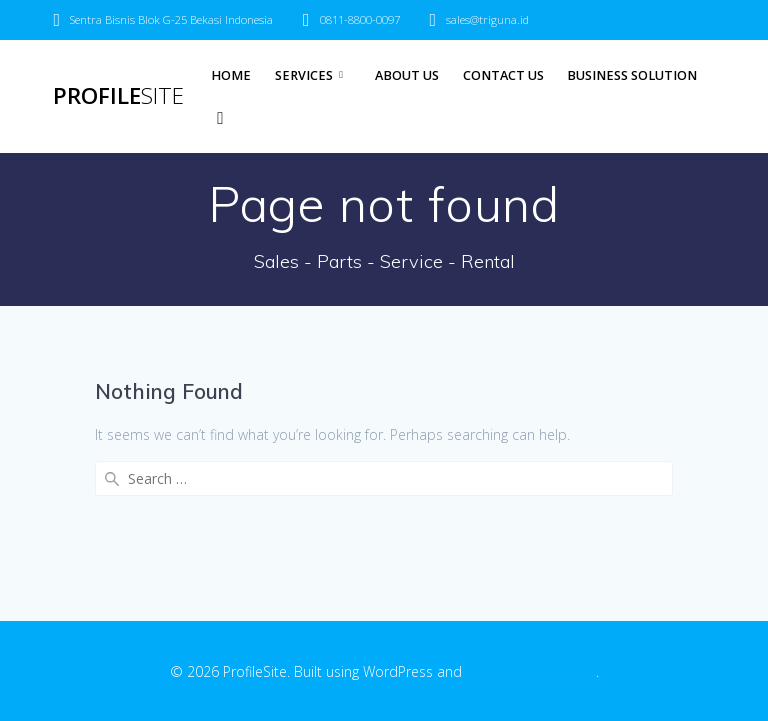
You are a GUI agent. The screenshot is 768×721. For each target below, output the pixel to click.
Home (231, 75)
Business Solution (632, 75)
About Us (407, 75)
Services (304, 75)
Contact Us (503, 75)
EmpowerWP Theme (531, 671)
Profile (118, 96)
